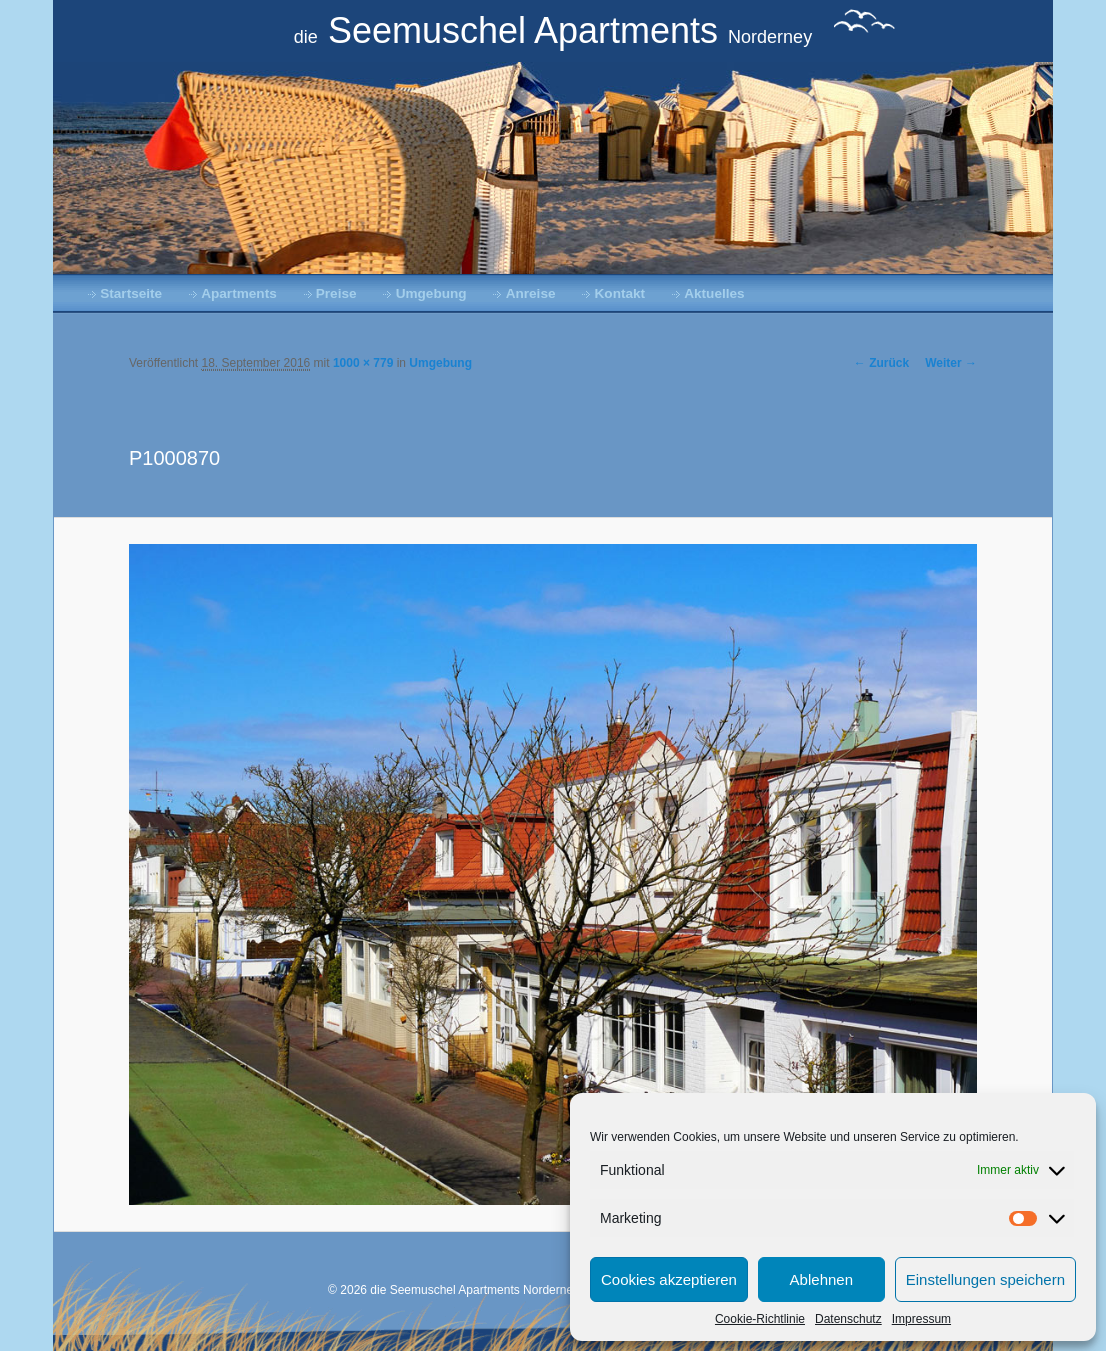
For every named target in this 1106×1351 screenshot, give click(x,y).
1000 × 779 (363, 363)
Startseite (131, 293)
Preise (336, 293)
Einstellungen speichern (985, 1279)
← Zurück (881, 363)
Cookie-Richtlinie (760, 1319)
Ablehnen (821, 1279)
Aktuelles (714, 293)
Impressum (921, 1319)
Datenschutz (848, 1319)
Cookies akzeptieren (669, 1279)
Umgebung (431, 293)
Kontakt (620, 293)
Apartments (239, 293)
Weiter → (951, 363)
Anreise (531, 293)
